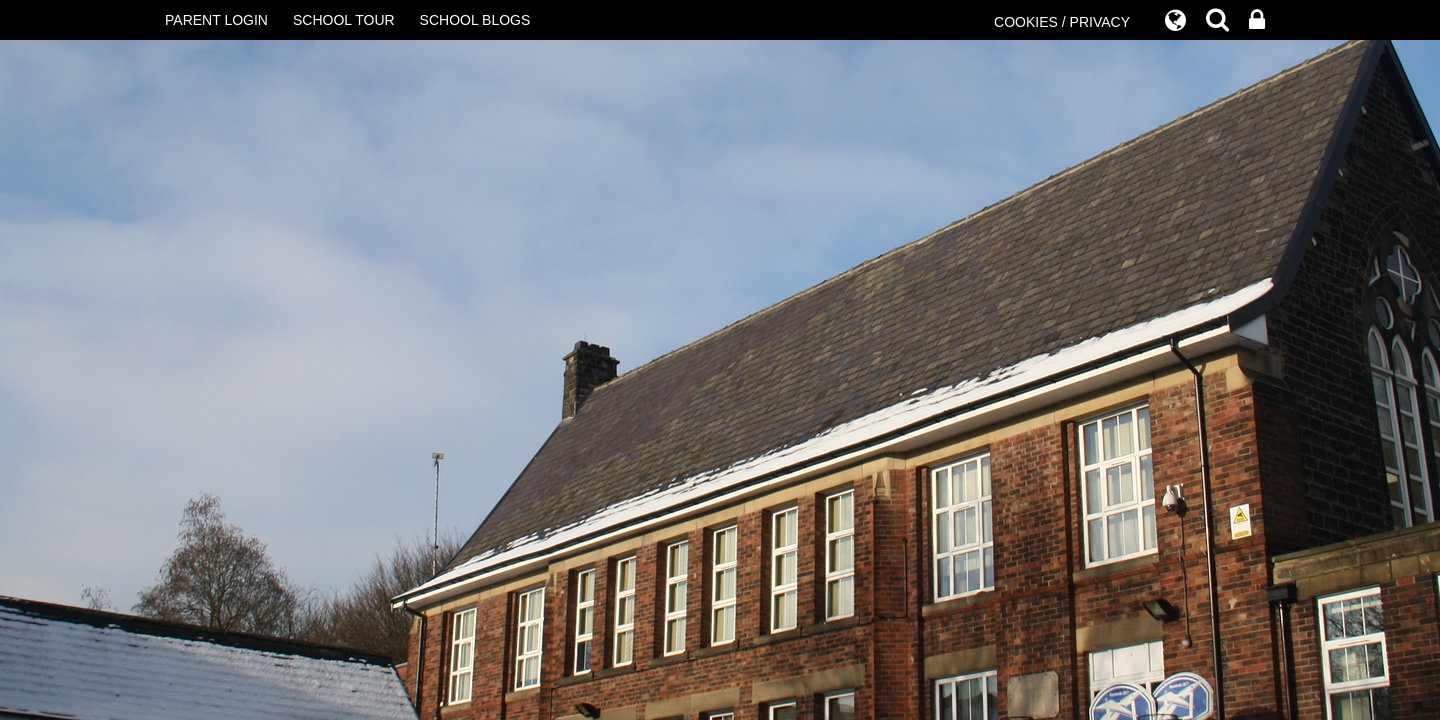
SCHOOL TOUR (344, 20)
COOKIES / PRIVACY (1062, 22)
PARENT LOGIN (216, 20)
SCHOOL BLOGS (475, 20)
